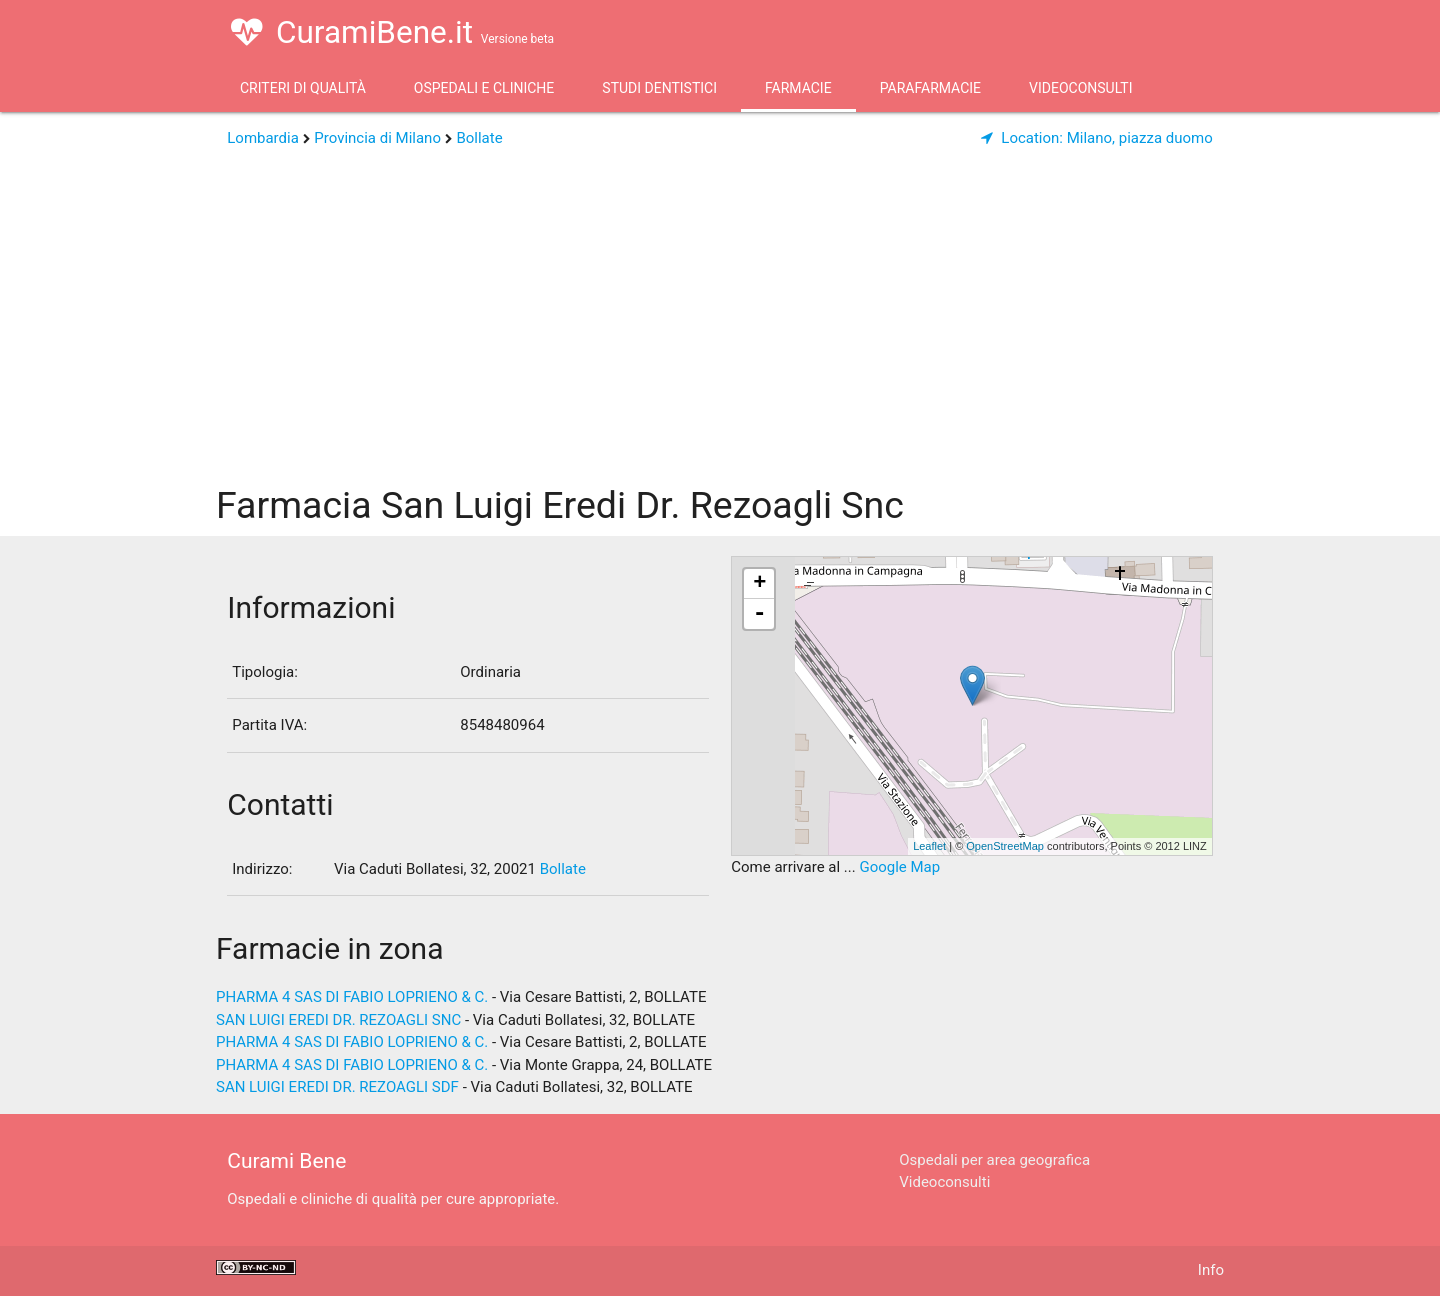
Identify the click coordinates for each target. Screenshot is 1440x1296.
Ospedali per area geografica (994, 1160)
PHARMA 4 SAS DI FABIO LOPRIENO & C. (352, 997)
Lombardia (263, 138)
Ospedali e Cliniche (484, 88)
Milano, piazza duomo (1097, 138)
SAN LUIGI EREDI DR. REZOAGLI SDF (337, 1087)
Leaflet (929, 846)
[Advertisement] (720, 325)
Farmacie (798, 88)
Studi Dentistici (659, 88)
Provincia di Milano (377, 138)
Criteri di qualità (303, 88)
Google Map (899, 867)
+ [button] (759, 584)
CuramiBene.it (392, 32)
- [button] (760, 614)
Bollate (479, 138)
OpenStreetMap (1005, 846)
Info (1211, 1270)
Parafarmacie (930, 88)
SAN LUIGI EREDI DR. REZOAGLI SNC (338, 1020)
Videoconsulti (1080, 88)
